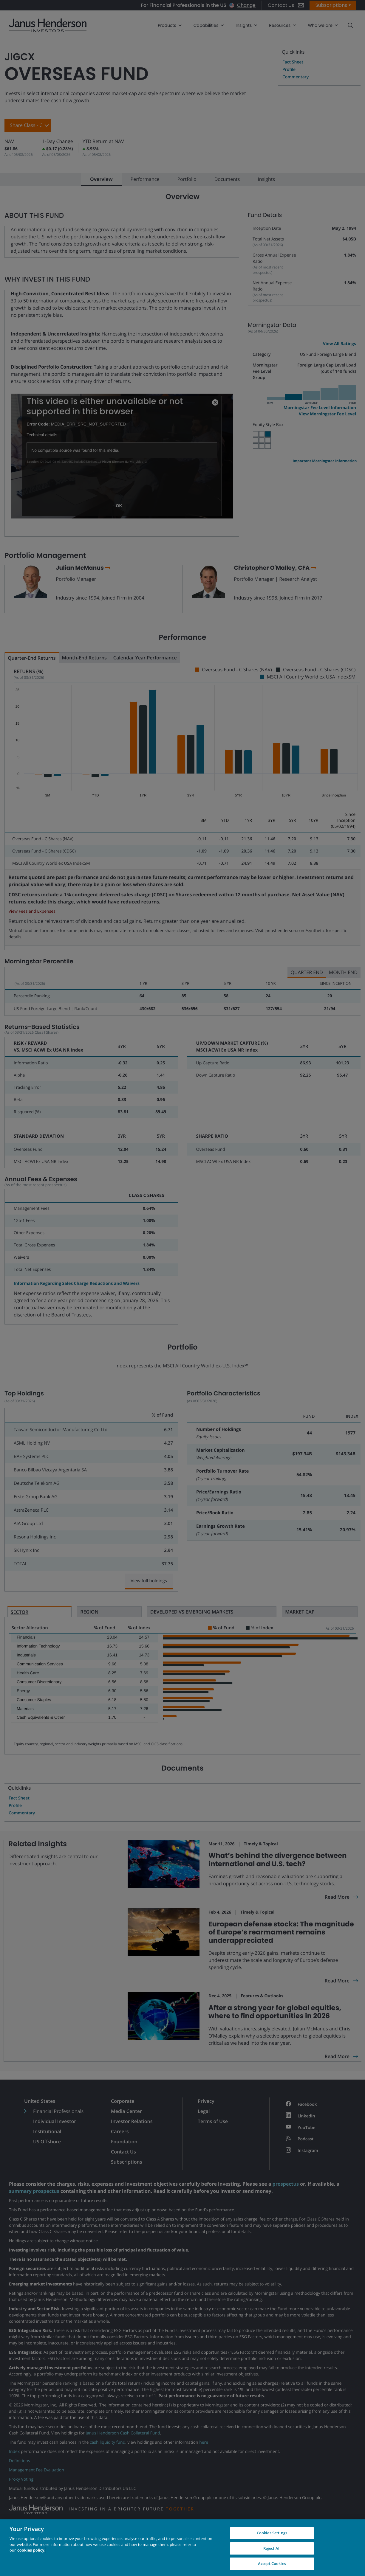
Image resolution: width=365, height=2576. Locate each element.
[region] (182, 2547)
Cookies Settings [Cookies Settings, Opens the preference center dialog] (272, 2532)
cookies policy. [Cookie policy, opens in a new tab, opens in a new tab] (31, 2550)
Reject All (272, 2548)
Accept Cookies (272, 2563)
